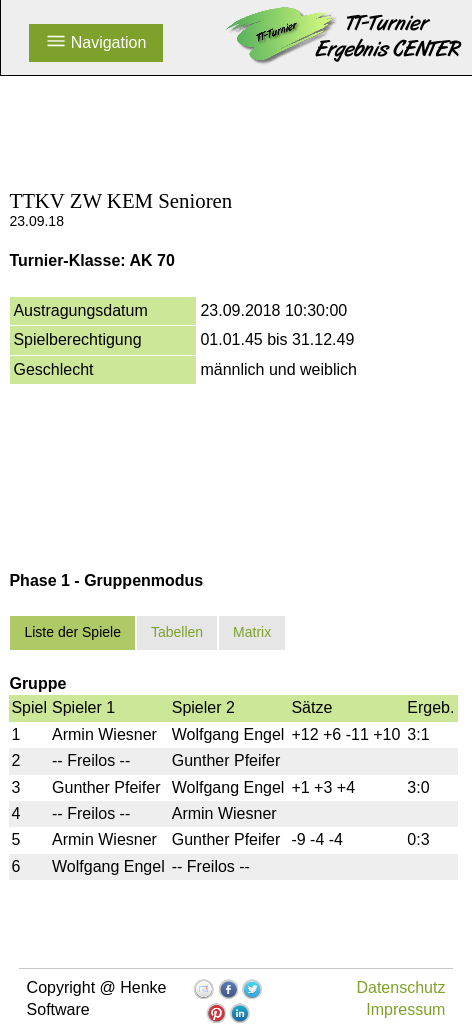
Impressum (405, 1009)
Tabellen (177, 632)
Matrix (252, 632)
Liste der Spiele (72, 632)
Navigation (96, 42)
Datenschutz (400, 987)
